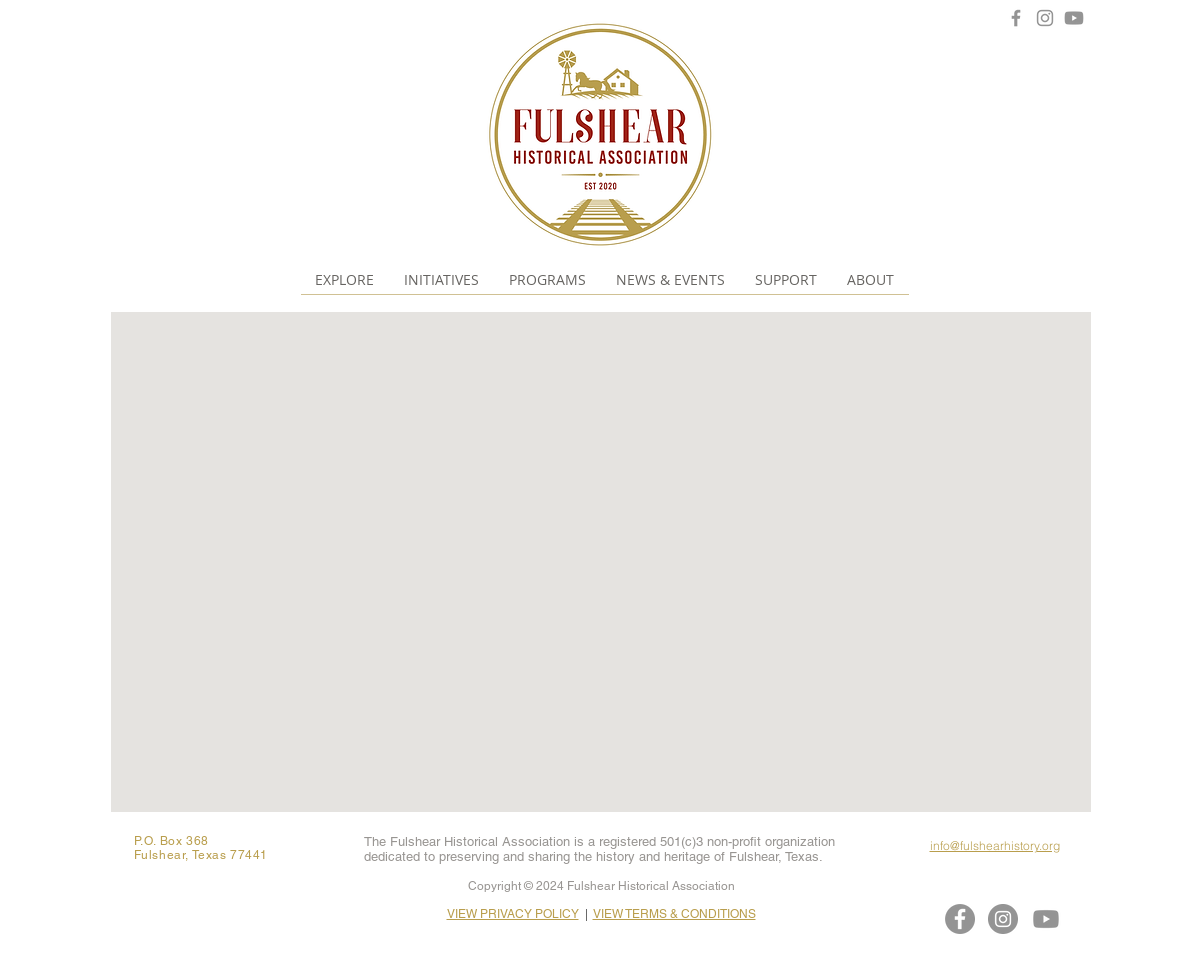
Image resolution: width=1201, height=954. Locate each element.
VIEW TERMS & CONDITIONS (674, 914)
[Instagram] (1045, 18)
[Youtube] (1074, 18)
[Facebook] (1016, 18)
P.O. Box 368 (171, 841)
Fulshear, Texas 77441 (201, 855)
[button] (344, 279)
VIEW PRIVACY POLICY (513, 914)
